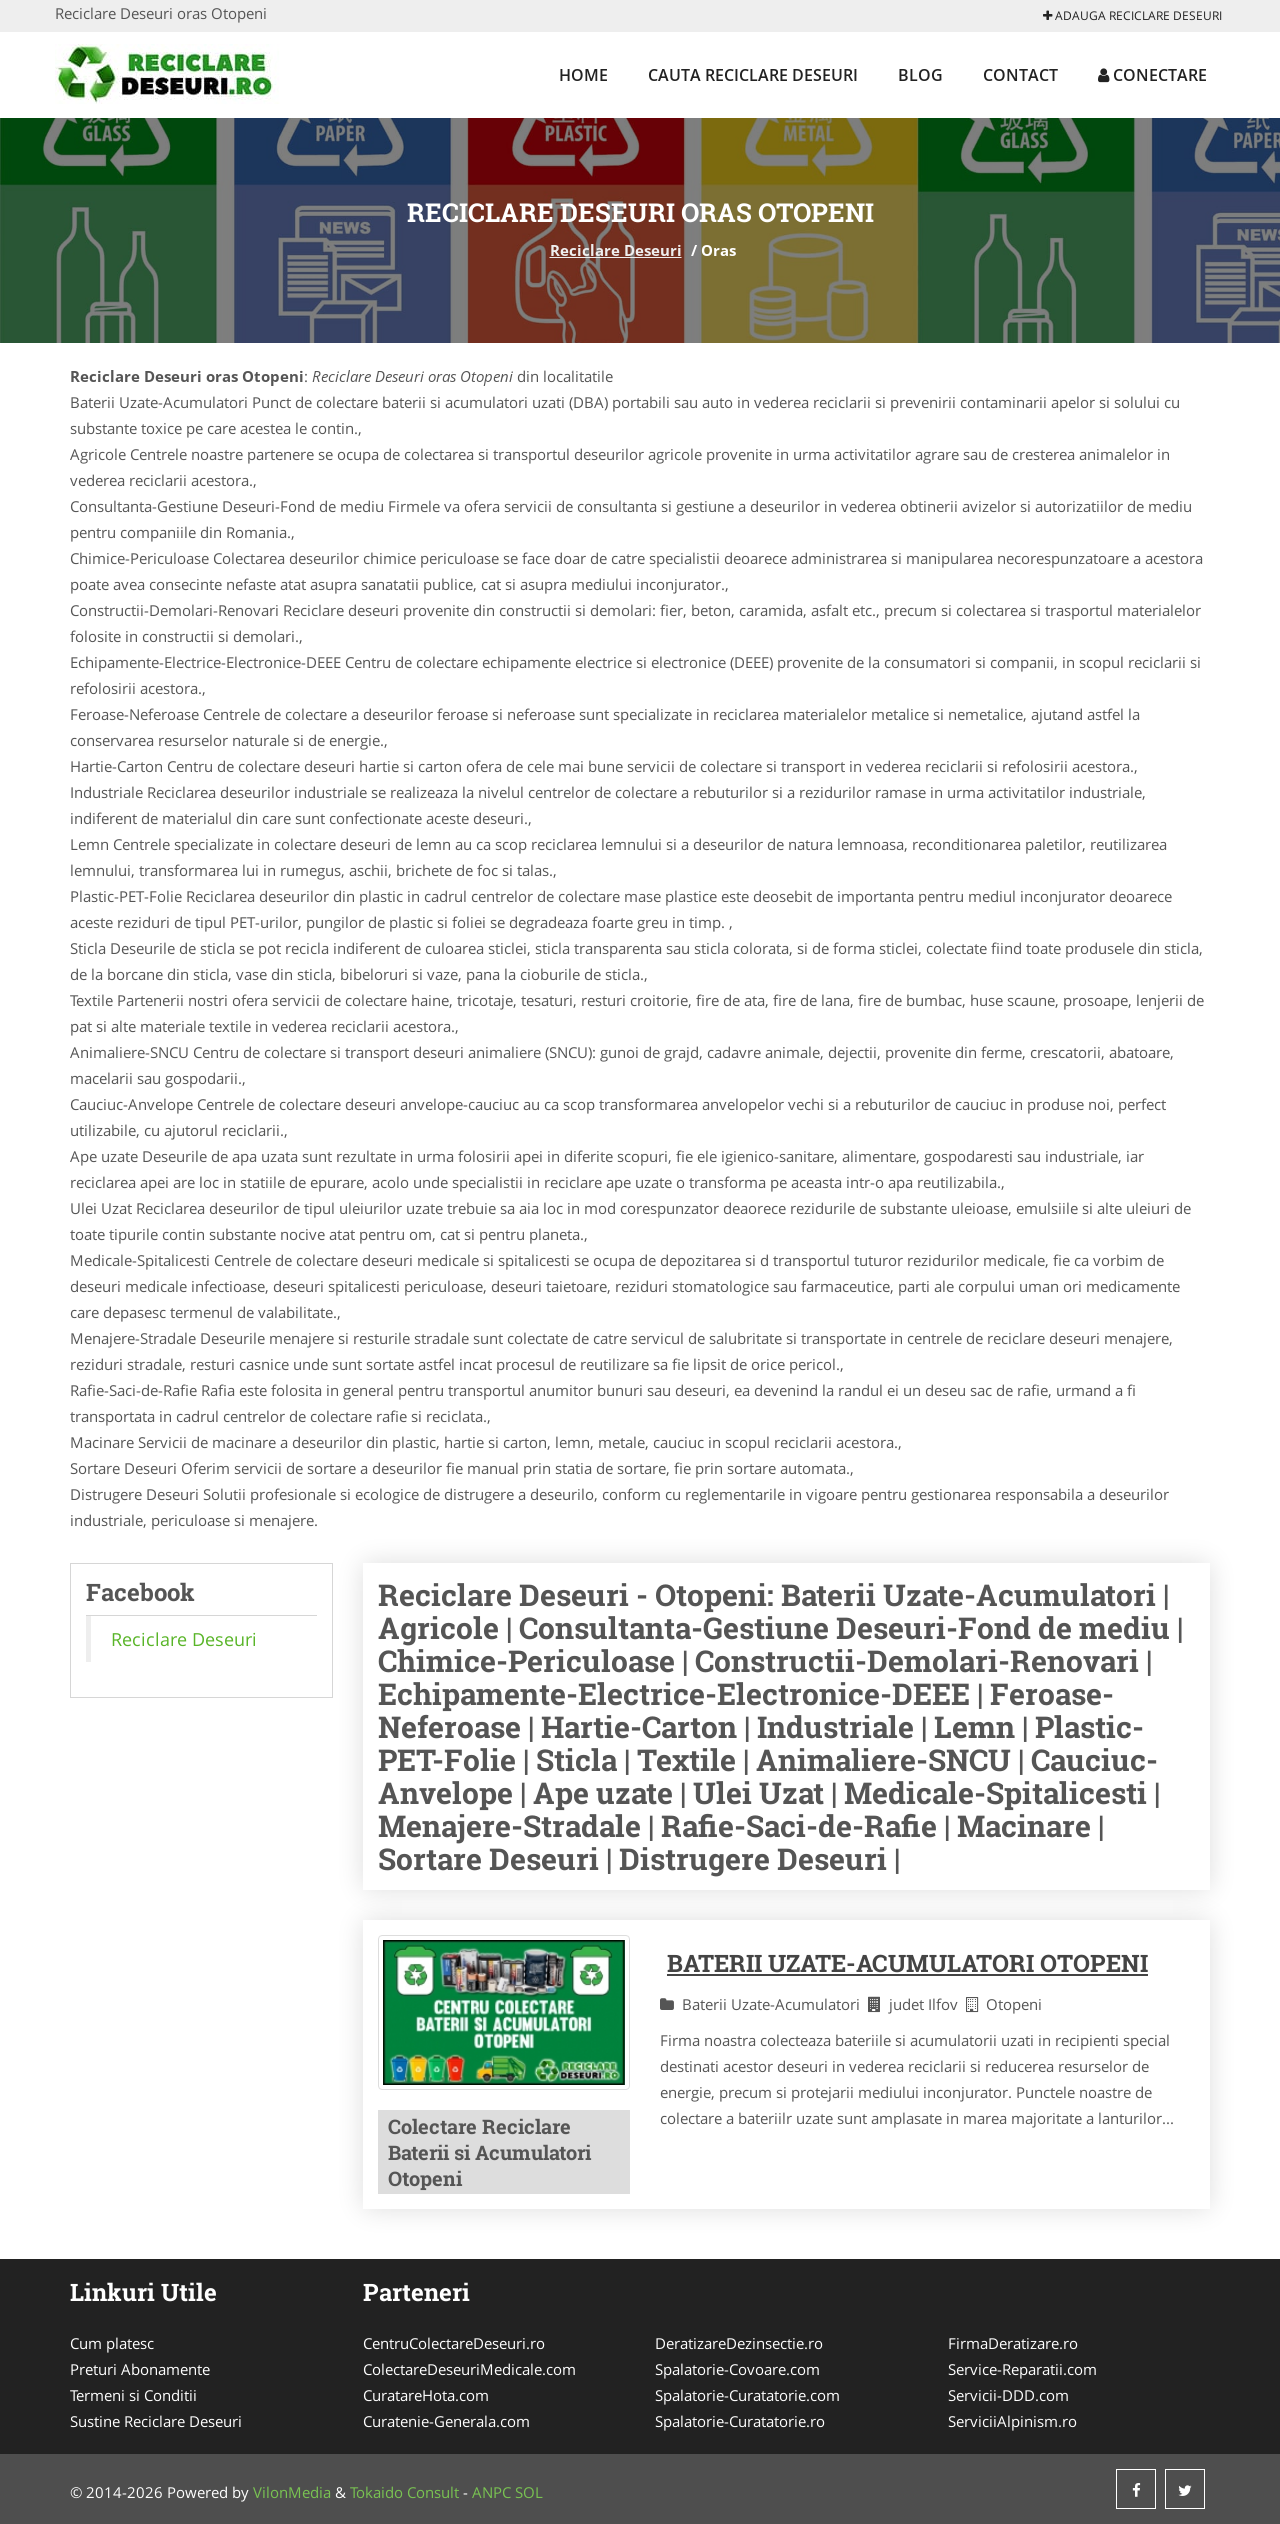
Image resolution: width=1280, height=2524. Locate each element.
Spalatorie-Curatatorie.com (747, 2395)
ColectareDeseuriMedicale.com (469, 2369)
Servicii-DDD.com (1008, 2395)
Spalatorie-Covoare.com (737, 2369)
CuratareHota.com (426, 2395)
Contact (1020, 75)
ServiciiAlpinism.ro (1012, 2421)
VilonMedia (292, 2492)
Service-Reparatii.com (1022, 2369)
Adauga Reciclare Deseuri (1132, 15)
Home (583, 75)
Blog (920, 75)
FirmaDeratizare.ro (1013, 2343)
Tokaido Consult (404, 2492)
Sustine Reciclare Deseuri (156, 2421)
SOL (529, 2492)
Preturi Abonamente (140, 2369)
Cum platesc (112, 2343)
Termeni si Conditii (133, 2395)
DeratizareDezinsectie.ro (739, 2343)
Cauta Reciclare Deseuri (753, 75)
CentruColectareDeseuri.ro (454, 2343)
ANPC (491, 2492)
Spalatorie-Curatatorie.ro (740, 2421)
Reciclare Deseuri (616, 250)
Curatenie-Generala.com (446, 2421)
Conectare (1152, 75)
